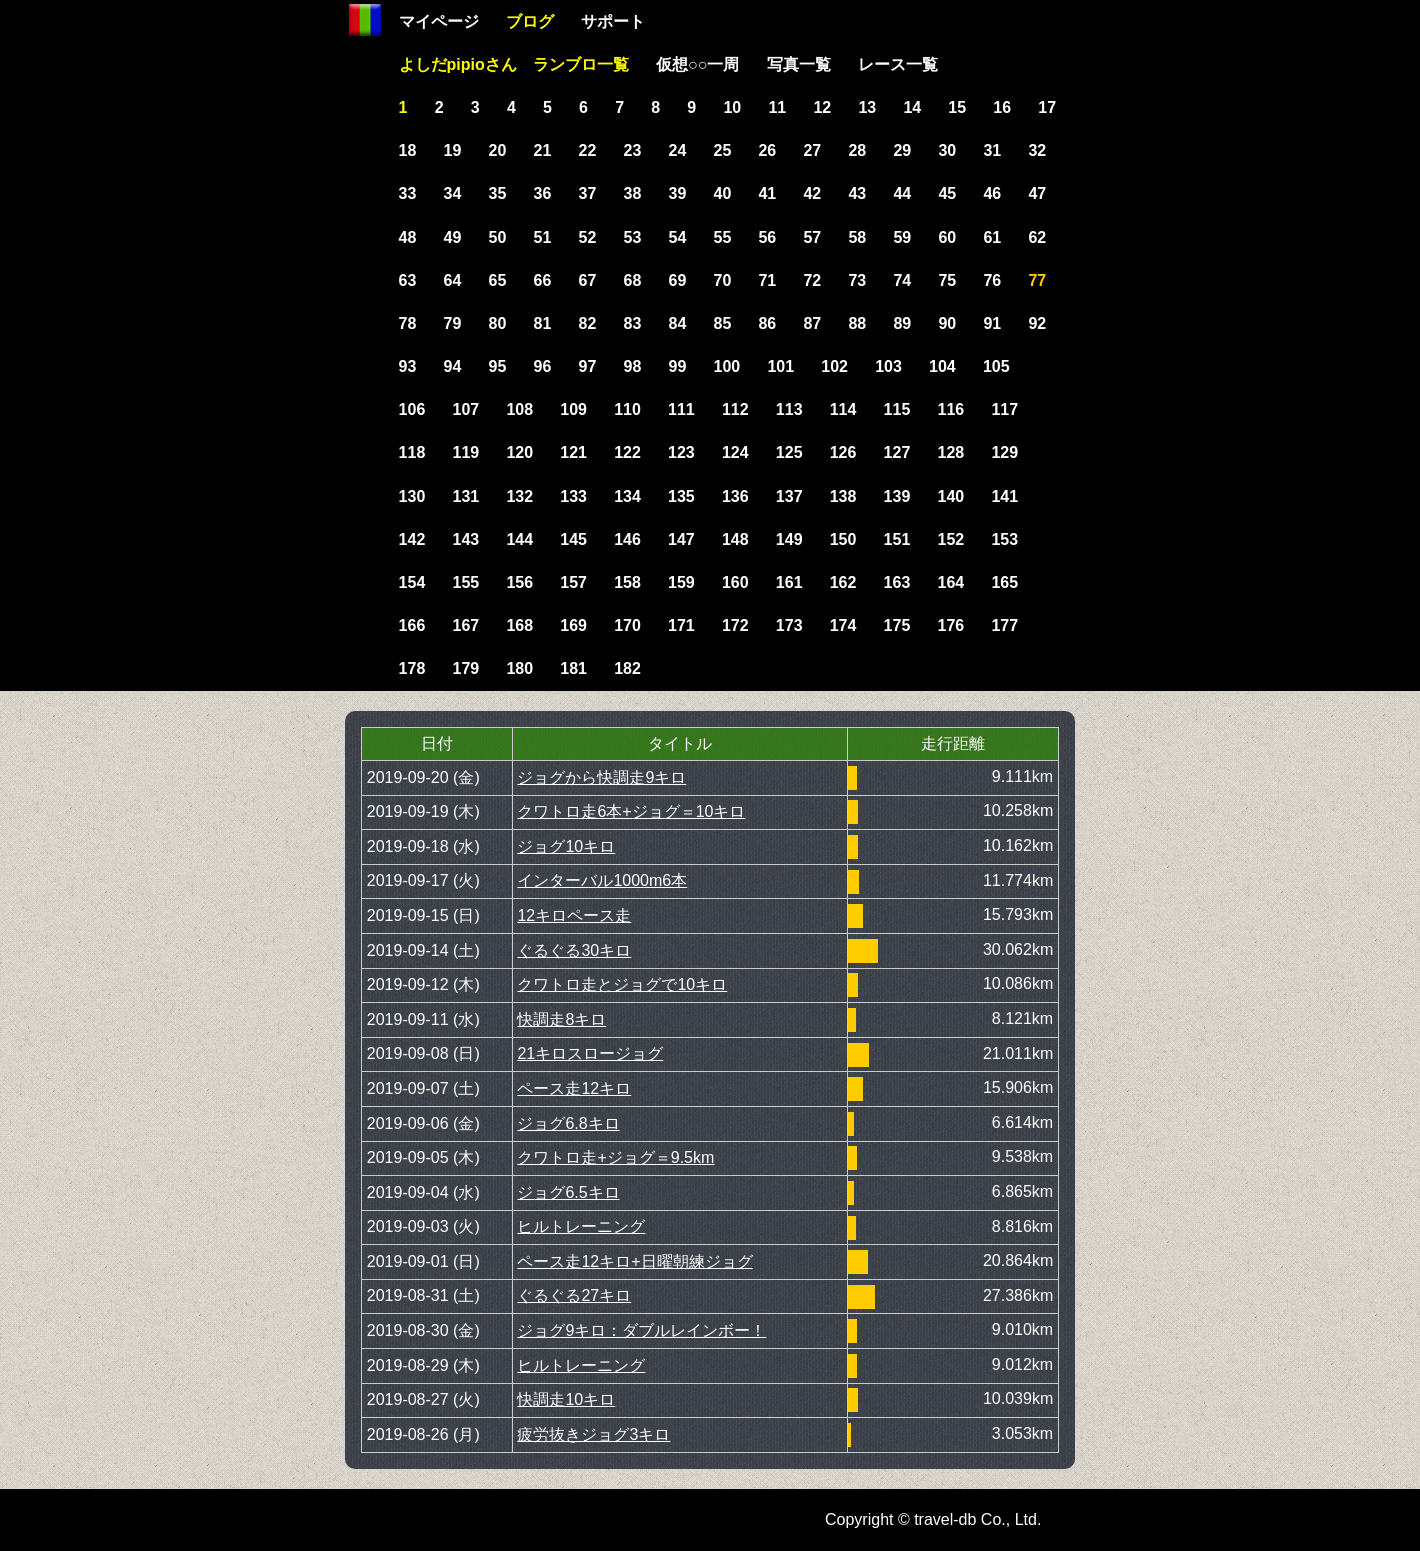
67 (588, 280)
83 (633, 323)
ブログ (530, 21)
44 (902, 193)
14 (912, 107)
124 (735, 452)
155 (465, 582)
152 (951, 539)
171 (681, 625)
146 (627, 539)
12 (822, 107)
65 (498, 280)
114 (843, 409)
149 (789, 539)
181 (573, 668)
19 (453, 150)
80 (498, 323)
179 (465, 668)
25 (722, 150)
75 (947, 280)
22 (588, 150)
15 (957, 107)
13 (867, 107)
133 (573, 496)
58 (857, 237)
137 (789, 496)
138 (843, 496)
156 (519, 582)
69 (678, 280)
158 (627, 582)
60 (947, 237)
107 (465, 409)
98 (633, 366)
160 (735, 582)
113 (789, 409)
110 (627, 409)
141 (1004, 496)
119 (465, 452)
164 (951, 582)
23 (633, 150)
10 (732, 107)
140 (951, 496)
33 (408, 193)
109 (573, 409)
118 (412, 452)
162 (843, 582)
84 (678, 323)
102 (834, 366)
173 (789, 625)
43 (857, 193)
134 (627, 496)
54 (678, 237)
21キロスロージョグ (590, 1053)
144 (519, 539)
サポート (613, 21)
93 (408, 366)
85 (722, 323)
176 (951, 625)
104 (942, 366)
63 (408, 280)
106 (412, 409)
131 (465, 496)
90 (947, 323)
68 (633, 280)
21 (543, 150)
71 (767, 280)
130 (412, 496)
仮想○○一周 (697, 64)
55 (722, 237)
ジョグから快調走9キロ (601, 777)
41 (767, 193)
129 (1004, 452)
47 (1037, 193)
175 (897, 625)
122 (627, 452)
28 (857, 150)
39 (678, 193)
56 (767, 237)
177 (1004, 625)
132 (519, 496)
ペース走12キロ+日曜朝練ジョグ (634, 1261)
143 (465, 539)
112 (735, 409)
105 (996, 366)
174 (843, 625)
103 (888, 366)
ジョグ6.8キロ (568, 1123)
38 (633, 193)
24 (678, 150)
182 (627, 668)
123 (681, 452)
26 (767, 150)
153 (1004, 539)
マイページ (439, 21)
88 (857, 323)
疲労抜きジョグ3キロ (593, 1434)
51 (543, 237)
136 (735, 496)
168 (519, 625)
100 (726, 366)
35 (498, 193)
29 (902, 150)
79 (453, 323)
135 (681, 496)
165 (1004, 582)
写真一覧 (799, 64)
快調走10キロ (566, 1399)
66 (543, 280)
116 (951, 409)
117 (1004, 409)
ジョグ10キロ (566, 846)
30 (947, 150)
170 (627, 625)
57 (812, 237)
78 (408, 323)
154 (412, 582)
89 (902, 323)
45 (947, 193)
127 (897, 452)
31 (992, 150)
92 (1037, 323)
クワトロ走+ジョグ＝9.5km (615, 1157)
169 (573, 625)
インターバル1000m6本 (602, 880)
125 (789, 452)
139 (897, 496)
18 (408, 150)
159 (681, 582)
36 (543, 193)
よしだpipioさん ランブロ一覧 (514, 64)
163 (897, 582)
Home (365, 20)
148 (735, 539)
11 (777, 107)
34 (453, 193)
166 (412, 625)
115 (897, 409)
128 (951, 452)
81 (543, 323)
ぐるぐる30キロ (574, 950)
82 (588, 323)
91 (992, 323)
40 (722, 193)
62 (1037, 237)
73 (857, 280)
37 (588, 193)
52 (588, 237)
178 (412, 668)
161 (789, 582)
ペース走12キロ (574, 1088)
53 (633, 237)
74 (902, 280)
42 (812, 193)
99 (678, 366)
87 (812, 323)
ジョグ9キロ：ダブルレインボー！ (641, 1330)
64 (453, 280)
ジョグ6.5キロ (568, 1192)
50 (498, 237)
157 (573, 582)
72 (812, 280)
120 (519, 452)
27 (812, 150)
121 (573, 452)
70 (722, 280)
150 (843, 539)
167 (465, 625)
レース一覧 (898, 64)
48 (408, 237)
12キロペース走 (574, 915)
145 (573, 539)
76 (992, 280)
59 (902, 237)
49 (453, 237)
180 (519, 668)
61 (992, 237)
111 (681, 409)
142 (412, 539)
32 (1037, 150)
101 (780, 366)
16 (1002, 107)
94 (453, 366)
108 (519, 409)
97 (588, 366)
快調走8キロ (561, 1019)
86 (767, 323)
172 (735, 625)
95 (498, 366)
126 (843, 452)
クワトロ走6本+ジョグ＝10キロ (631, 811)
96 (543, 366)
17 (1047, 107)
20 (498, 150)
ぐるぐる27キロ (574, 1295)
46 (992, 193)
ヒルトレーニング (581, 1226)
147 (681, 539)
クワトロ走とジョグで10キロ (622, 984)
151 (897, 539)
